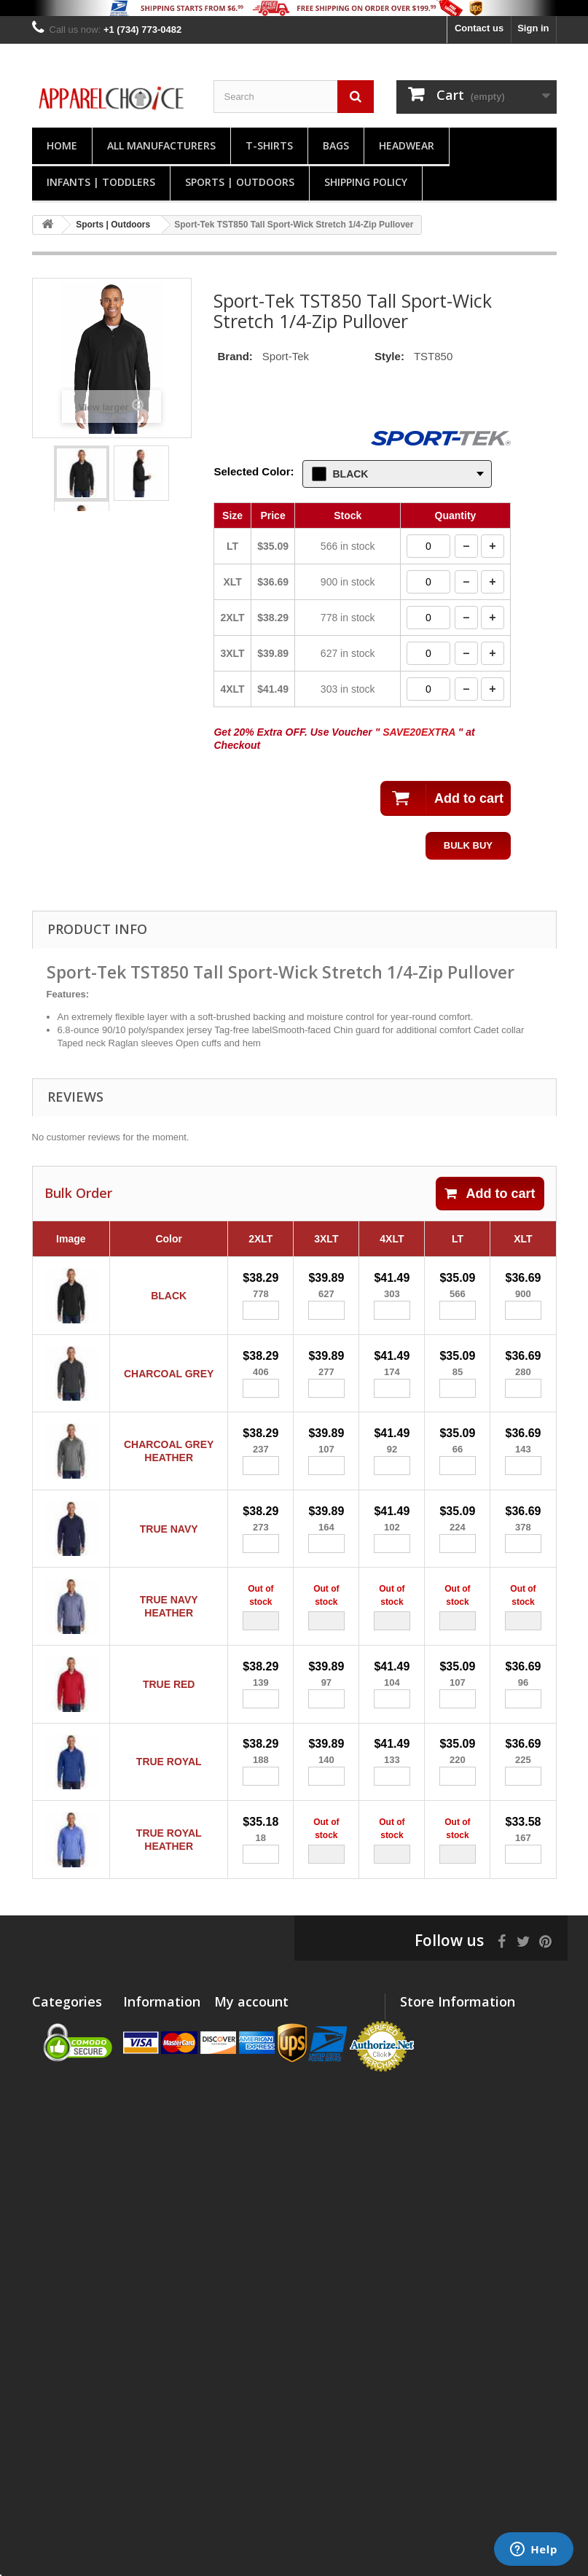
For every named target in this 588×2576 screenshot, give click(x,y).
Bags (336, 145)
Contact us (479, 28)
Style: (389, 356)
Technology (58, 2228)
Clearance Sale (66, 2489)
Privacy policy (155, 2139)
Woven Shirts (62, 2209)
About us (143, 2120)
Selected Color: (253, 471)
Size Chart (146, 2177)
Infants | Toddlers (101, 182)
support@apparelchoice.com (463, 2196)
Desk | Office (61, 2419)
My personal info (251, 2107)
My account (251, 2027)
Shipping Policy (365, 182)
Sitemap (141, 2196)
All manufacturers (161, 145)
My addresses (245, 2088)
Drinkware (55, 2368)
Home (62, 145)
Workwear (54, 2298)
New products (154, 2050)
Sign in (533, 28)
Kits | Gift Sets (64, 2438)
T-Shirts (269, 145)
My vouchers (243, 2126)
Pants (45, 2139)
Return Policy (153, 2158)
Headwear (406, 145)
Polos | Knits (61, 2050)
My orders (236, 2050)
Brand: (234, 356)
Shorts (47, 2120)
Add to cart (489, 1193)
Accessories (60, 2317)
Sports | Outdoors (239, 182)
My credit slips (247, 2069)
